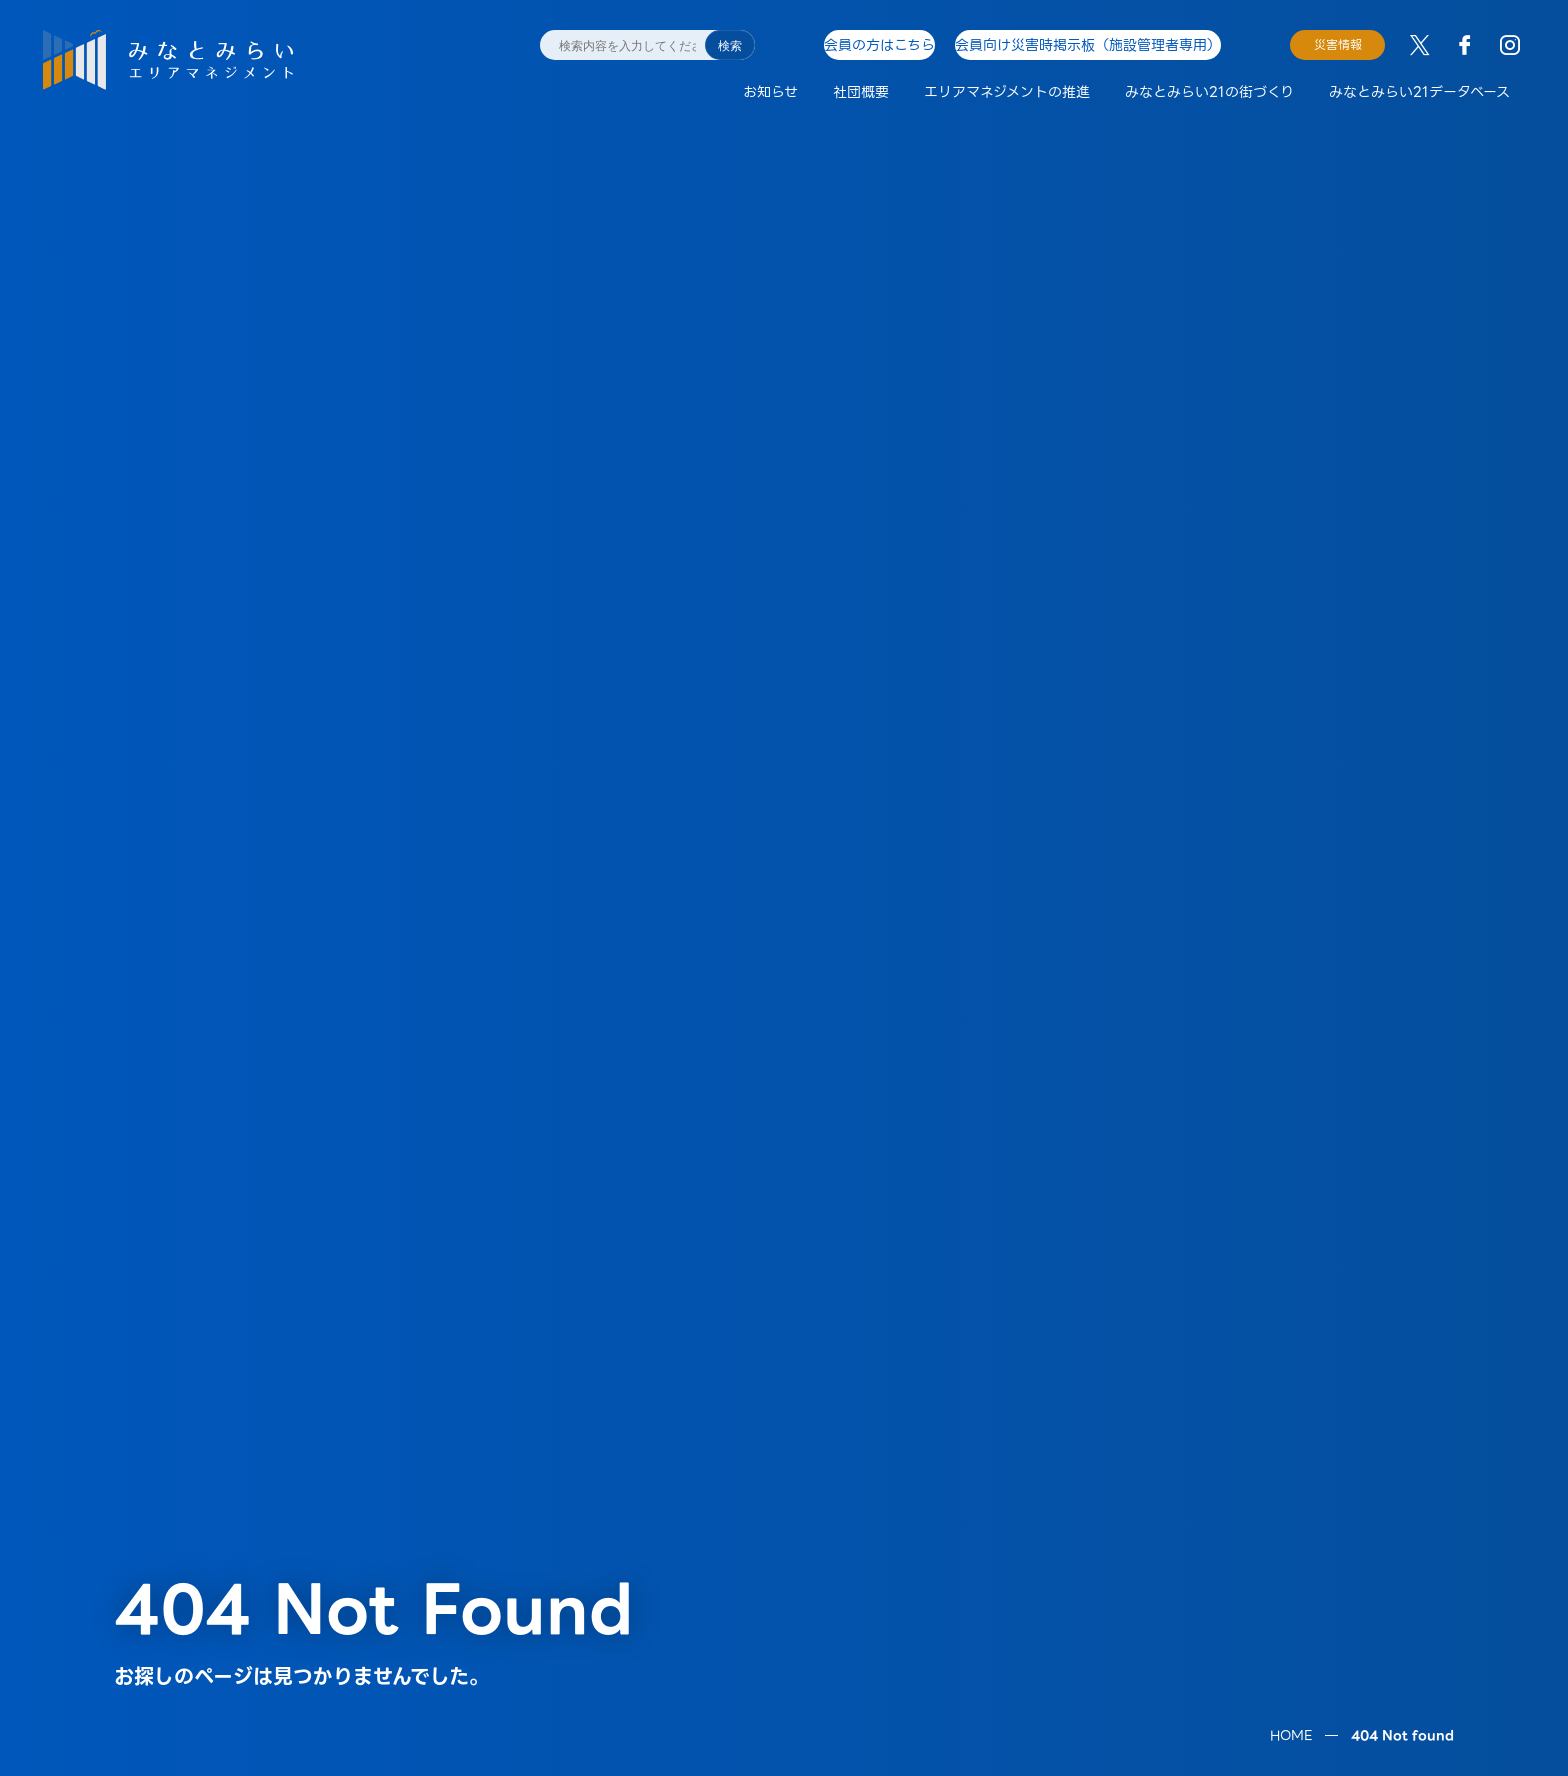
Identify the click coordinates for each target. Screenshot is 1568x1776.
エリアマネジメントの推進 (1007, 92)
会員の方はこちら (878, 44)
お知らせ (770, 92)
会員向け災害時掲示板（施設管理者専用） (1100, 44)
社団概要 (861, 92)
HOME (1291, 1617)
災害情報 (1338, 44)
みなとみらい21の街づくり (1209, 92)
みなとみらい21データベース (1419, 92)
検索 (730, 46)
